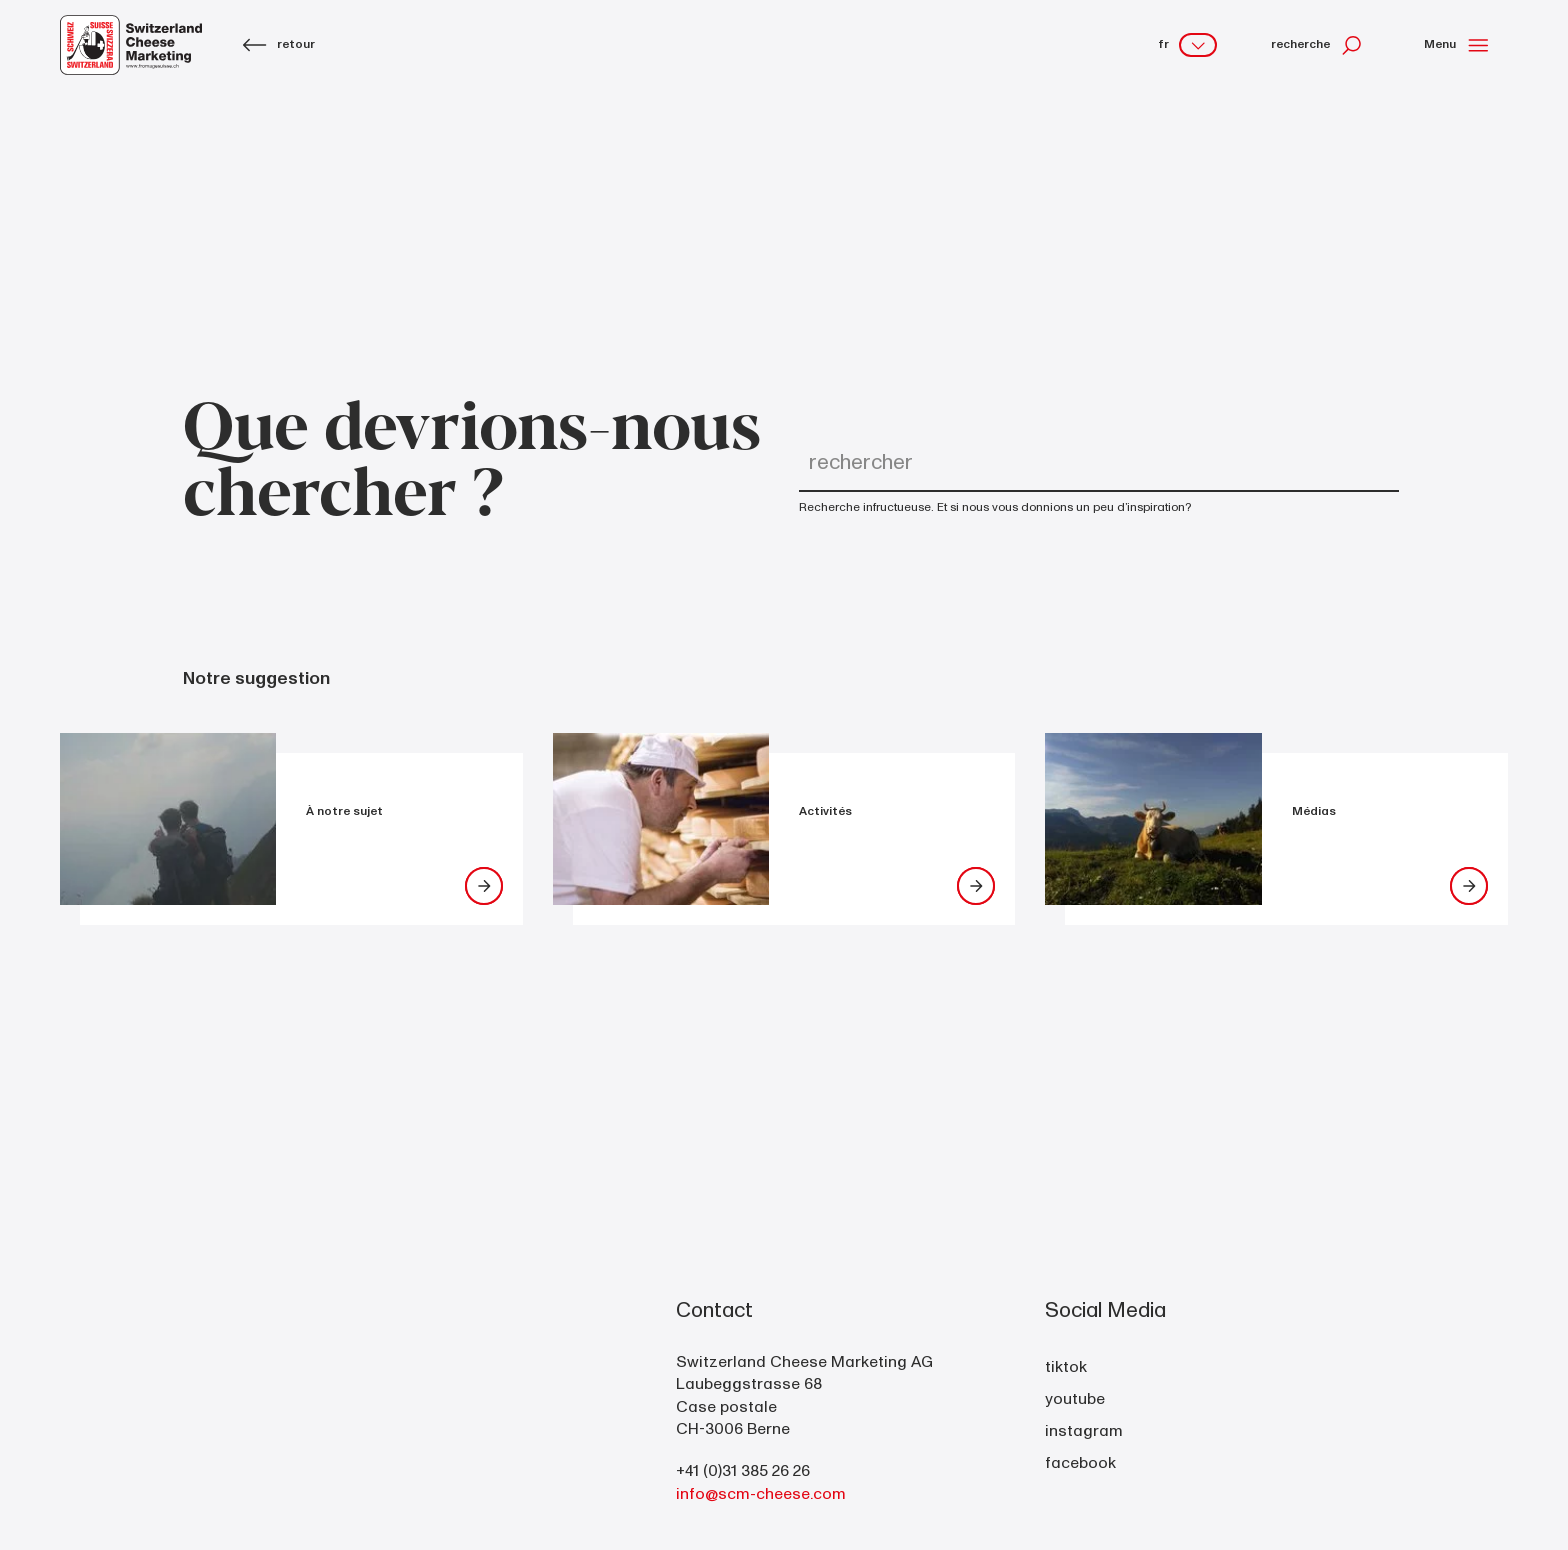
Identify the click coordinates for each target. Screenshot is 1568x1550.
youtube (1075, 1399)
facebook (1080, 1463)
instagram (1084, 1431)
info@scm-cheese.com (761, 1494)
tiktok (1066, 1367)
